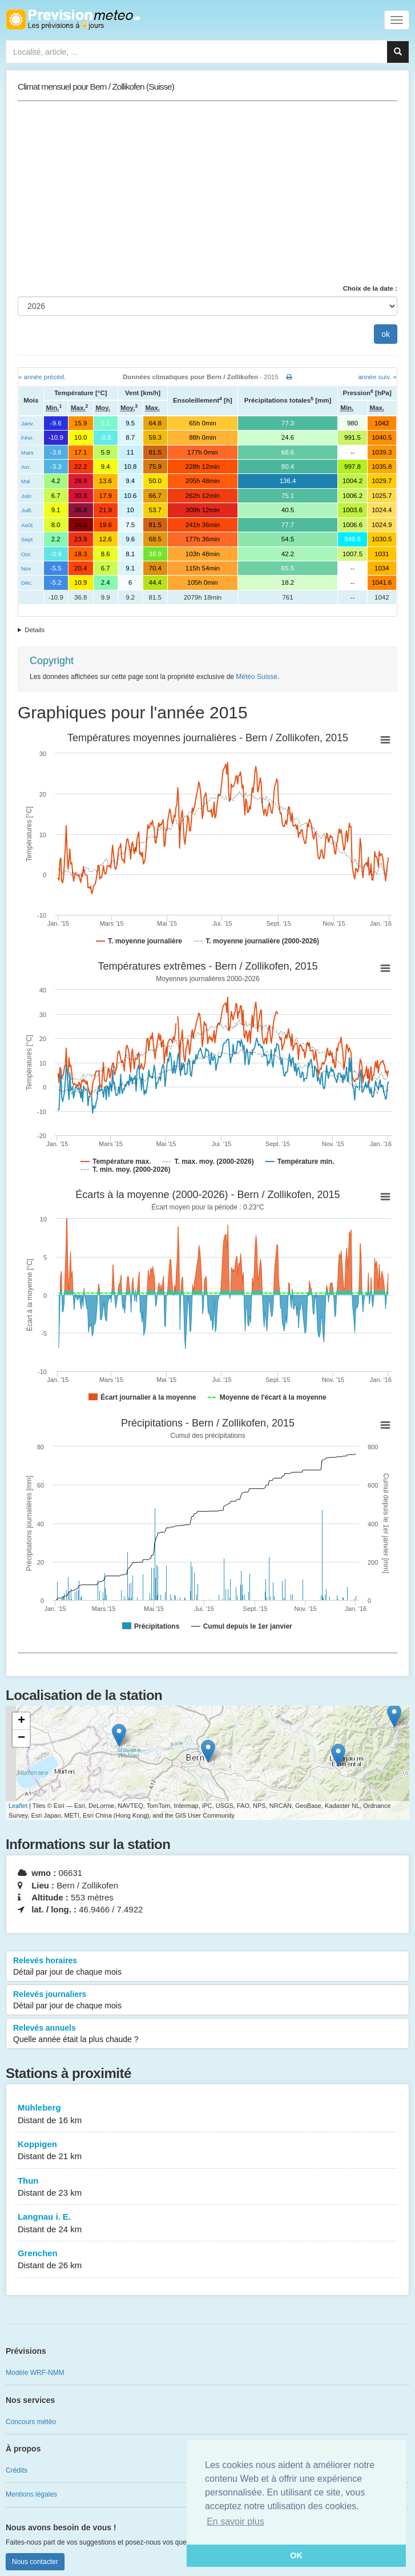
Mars (27, 452)
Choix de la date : (370, 288)
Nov (26, 568)
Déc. (27, 583)
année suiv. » (377, 376)
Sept (27, 539)
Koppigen (207, 2151)
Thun (207, 2187)
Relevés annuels (207, 2034)
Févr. (27, 438)
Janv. (27, 423)
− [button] (21, 1738)
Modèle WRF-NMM (35, 2373)
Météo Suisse (256, 677)
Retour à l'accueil (73, 19)
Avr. (26, 467)
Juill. (27, 510)
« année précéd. (42, 376)
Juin (26, 496)
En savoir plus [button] (235, 2521)
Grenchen (207, 2260)
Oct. (26, 554)
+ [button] (21, 1721)
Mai (25, 481)
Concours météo (31, 2422)
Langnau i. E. (207, 2223)
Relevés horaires (207, 1967)
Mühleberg (207, 2114)
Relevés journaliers (207, 2000)
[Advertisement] (207, 192)
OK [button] (296, 2555)
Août (27, 525)
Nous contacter (35, 2562)
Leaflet (18, 1805)
